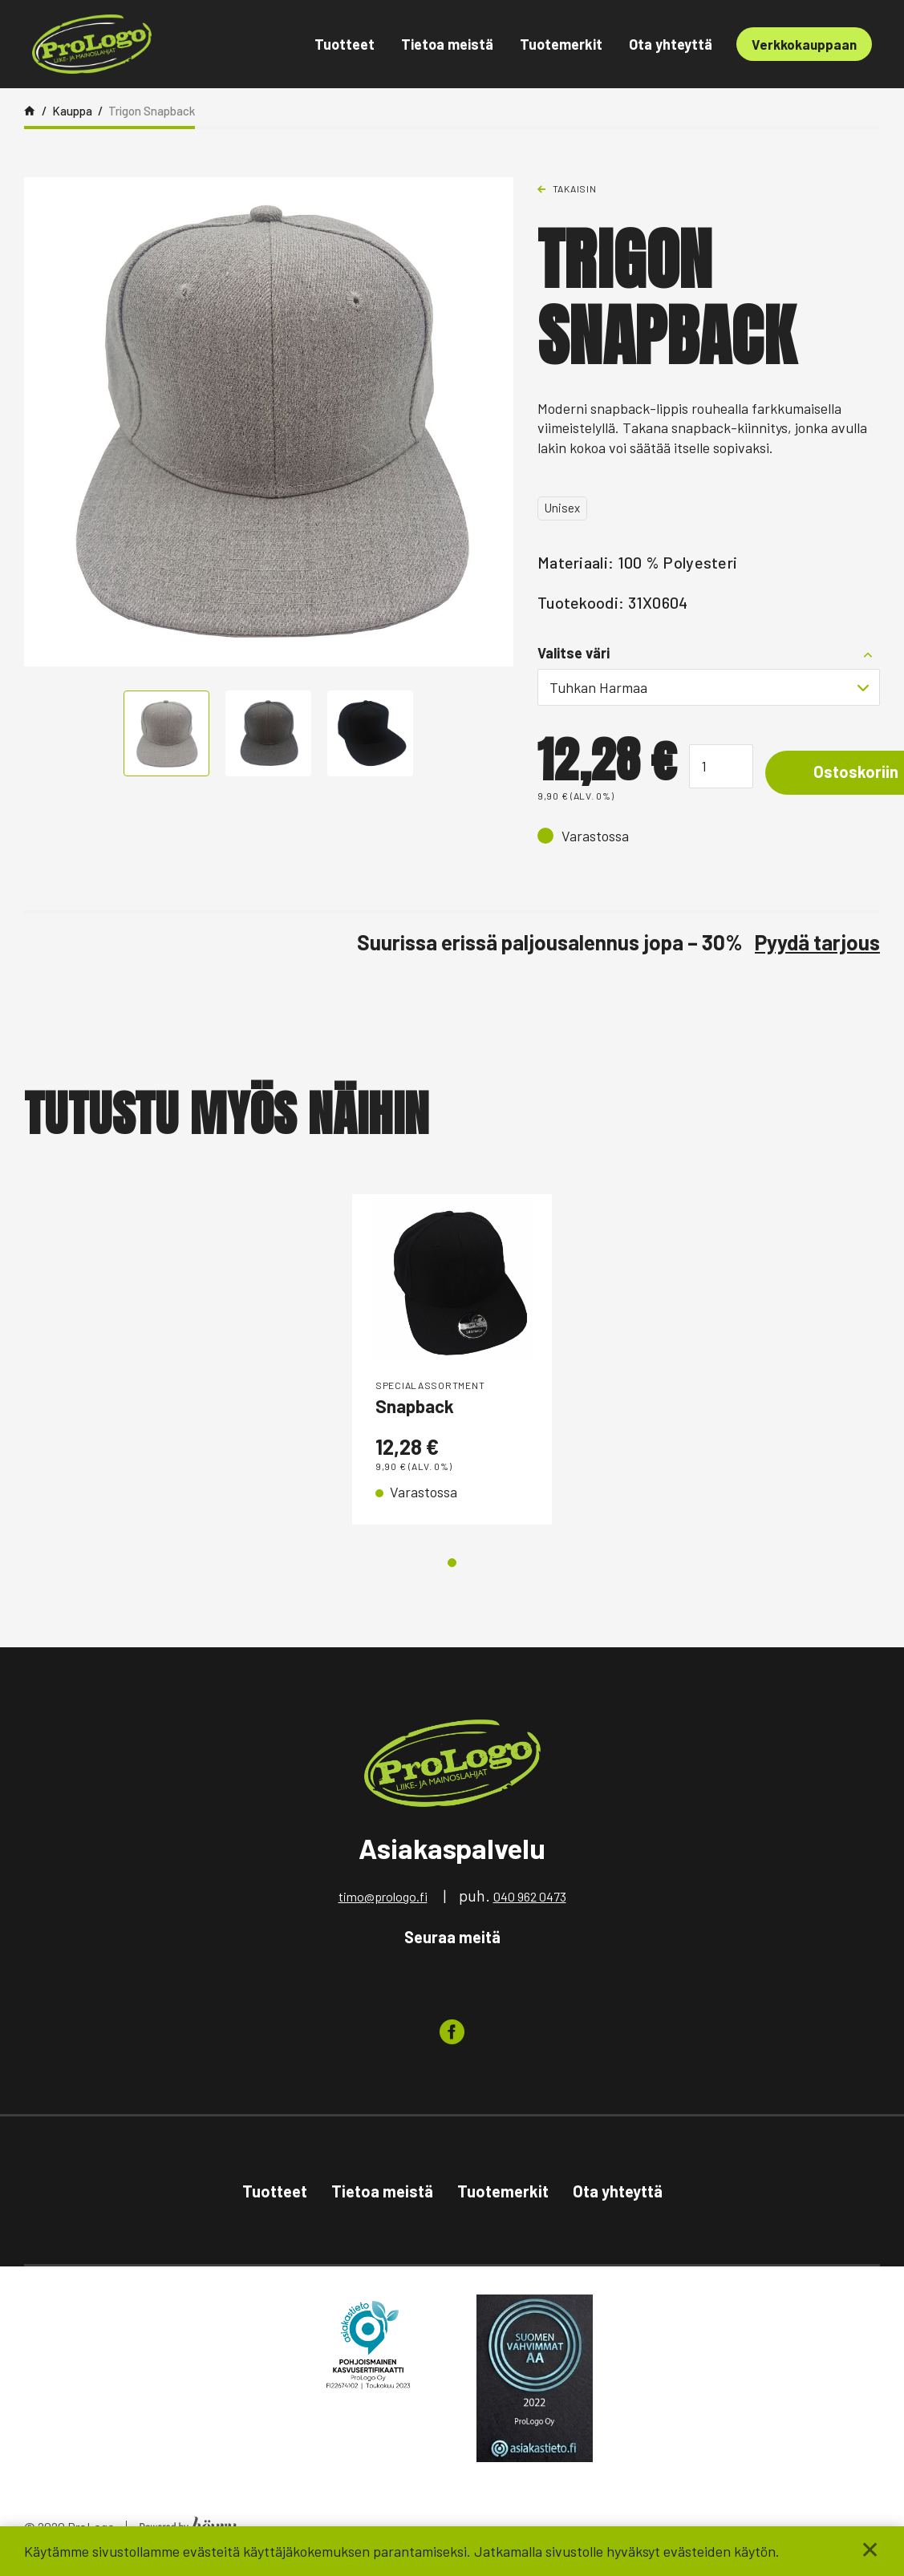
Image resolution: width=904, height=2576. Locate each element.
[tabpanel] (452, 1361)
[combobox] (708, 687)
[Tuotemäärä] (721, 766)
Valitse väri (573, 653)
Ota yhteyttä (670, 44)
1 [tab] (452, 1566)
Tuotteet (344, 44)
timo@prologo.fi (383, 1899)
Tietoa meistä (447, 44)
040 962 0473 (529, 1899)
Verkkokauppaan (804, 44)
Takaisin (575, 188)
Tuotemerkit (561, 44)
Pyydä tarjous (817, 942)
